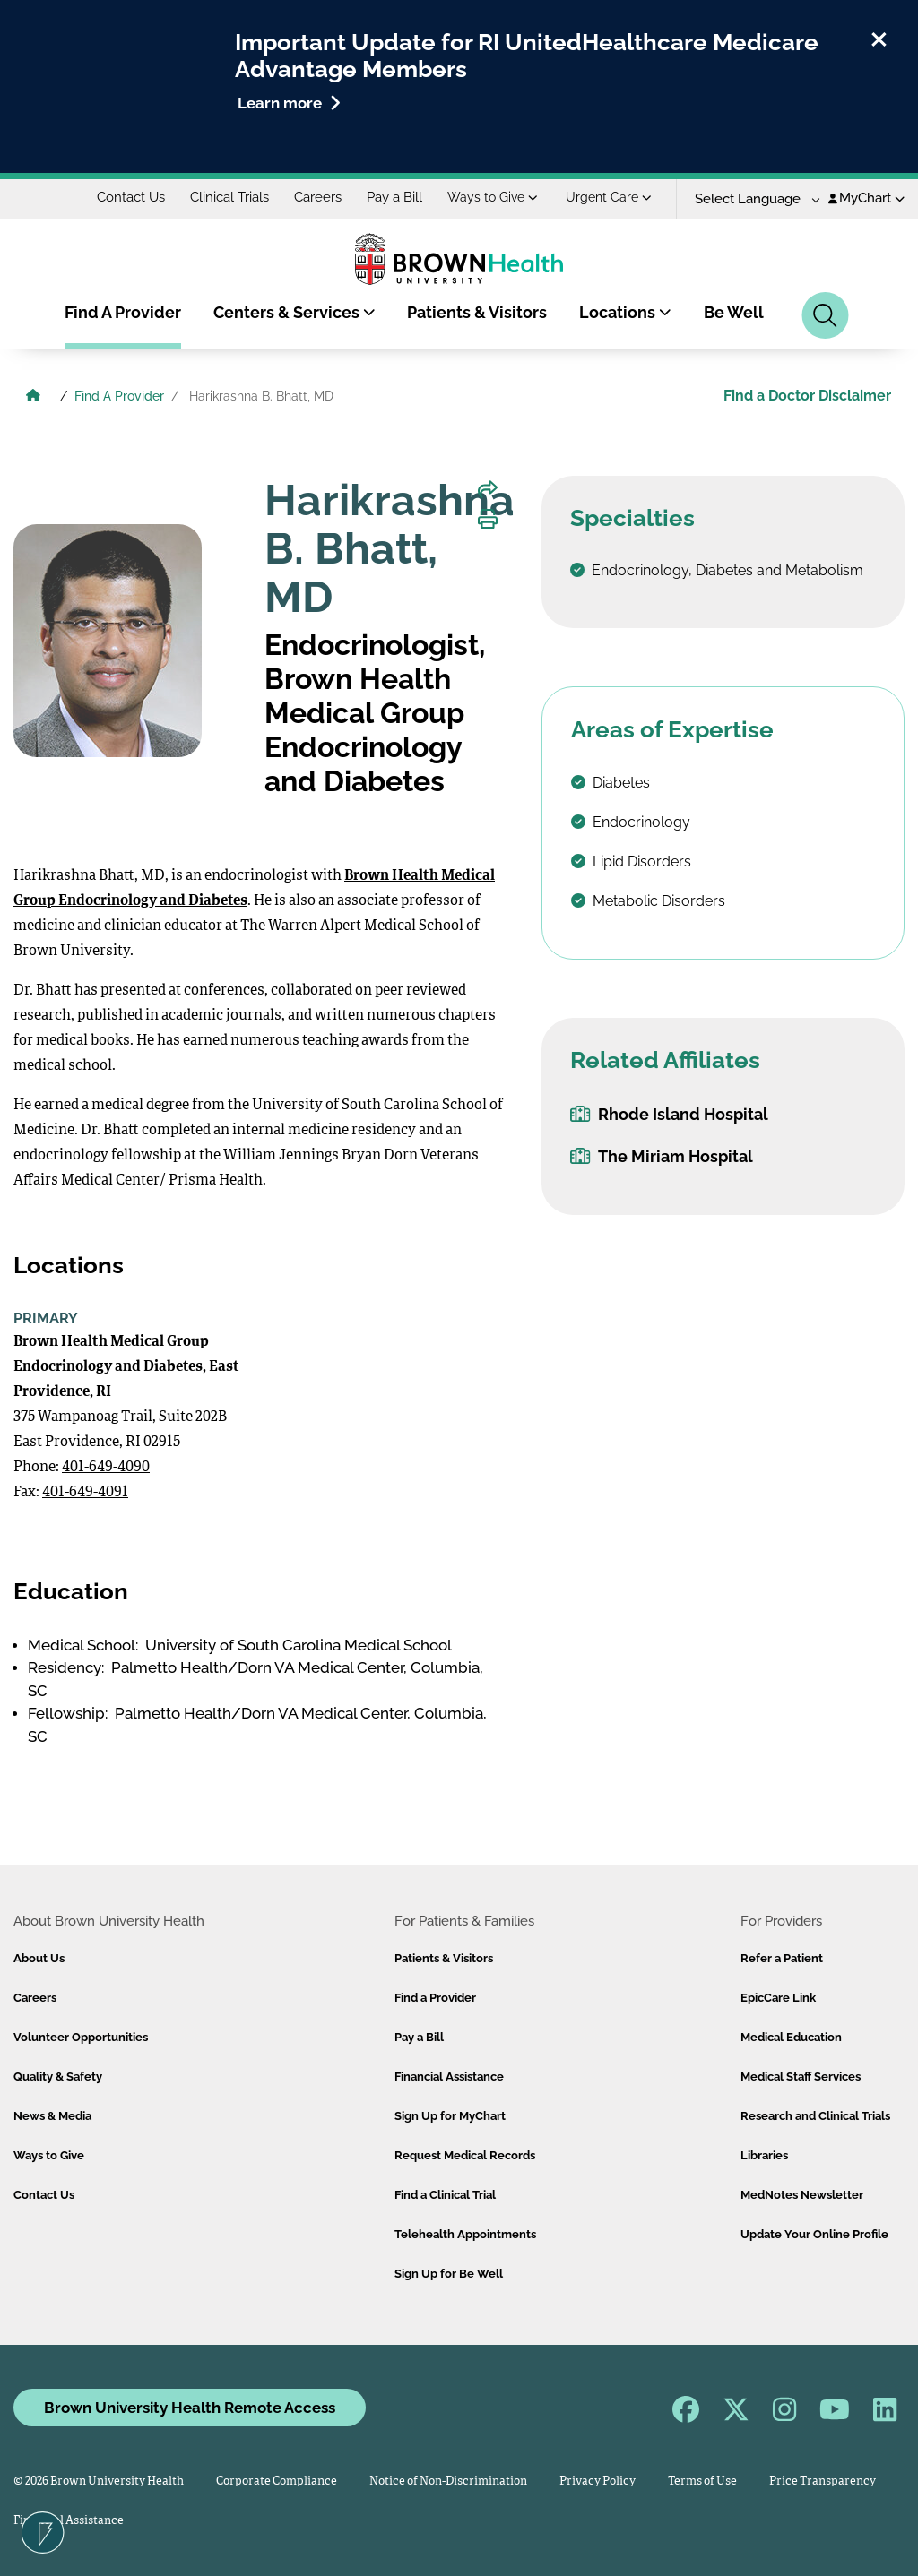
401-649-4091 (85, 1493)
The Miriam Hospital (661, 1156)
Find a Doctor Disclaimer (807, 395)
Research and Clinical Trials (815, 2116)
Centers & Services (294, 312)
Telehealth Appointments (465, 2234)
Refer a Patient (781, 1958)
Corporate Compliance (276, 2481)
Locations (625, 312)
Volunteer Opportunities (80, 2037)
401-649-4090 (106, 1467)
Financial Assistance (449, 2076)
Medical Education (791, 2037)
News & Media (52, 2116)
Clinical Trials (229, 197)
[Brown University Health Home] (33, 398)
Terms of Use (702, 2481)
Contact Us (131, 197)
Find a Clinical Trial (445, 2194)
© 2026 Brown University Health (98, 2481)
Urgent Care (609, 197)
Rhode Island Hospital (669, 1114)
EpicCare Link (778, 1997)
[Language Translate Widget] (751, 199)
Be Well (734, 312)
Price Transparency (822, 2481)
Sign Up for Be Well (448, 2273)
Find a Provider (435, 1997)
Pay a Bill (394, 197)
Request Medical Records (464, 2155)
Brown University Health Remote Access (189, 2408)
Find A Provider (123, 312)
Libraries (764, 2155)
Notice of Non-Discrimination (448, 2481)
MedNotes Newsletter (801, 2194)
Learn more (289, 102)
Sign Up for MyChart (450, 2116)
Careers (318, 197)
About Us (39, 1958)
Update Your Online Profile (814, 2234)
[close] (879, 36)
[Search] (825, 315)
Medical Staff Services (800, 2076)
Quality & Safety (57, 2076)
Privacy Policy (597, 2481)
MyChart (866, 198)
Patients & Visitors (477, 312)
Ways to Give (492, 197)
